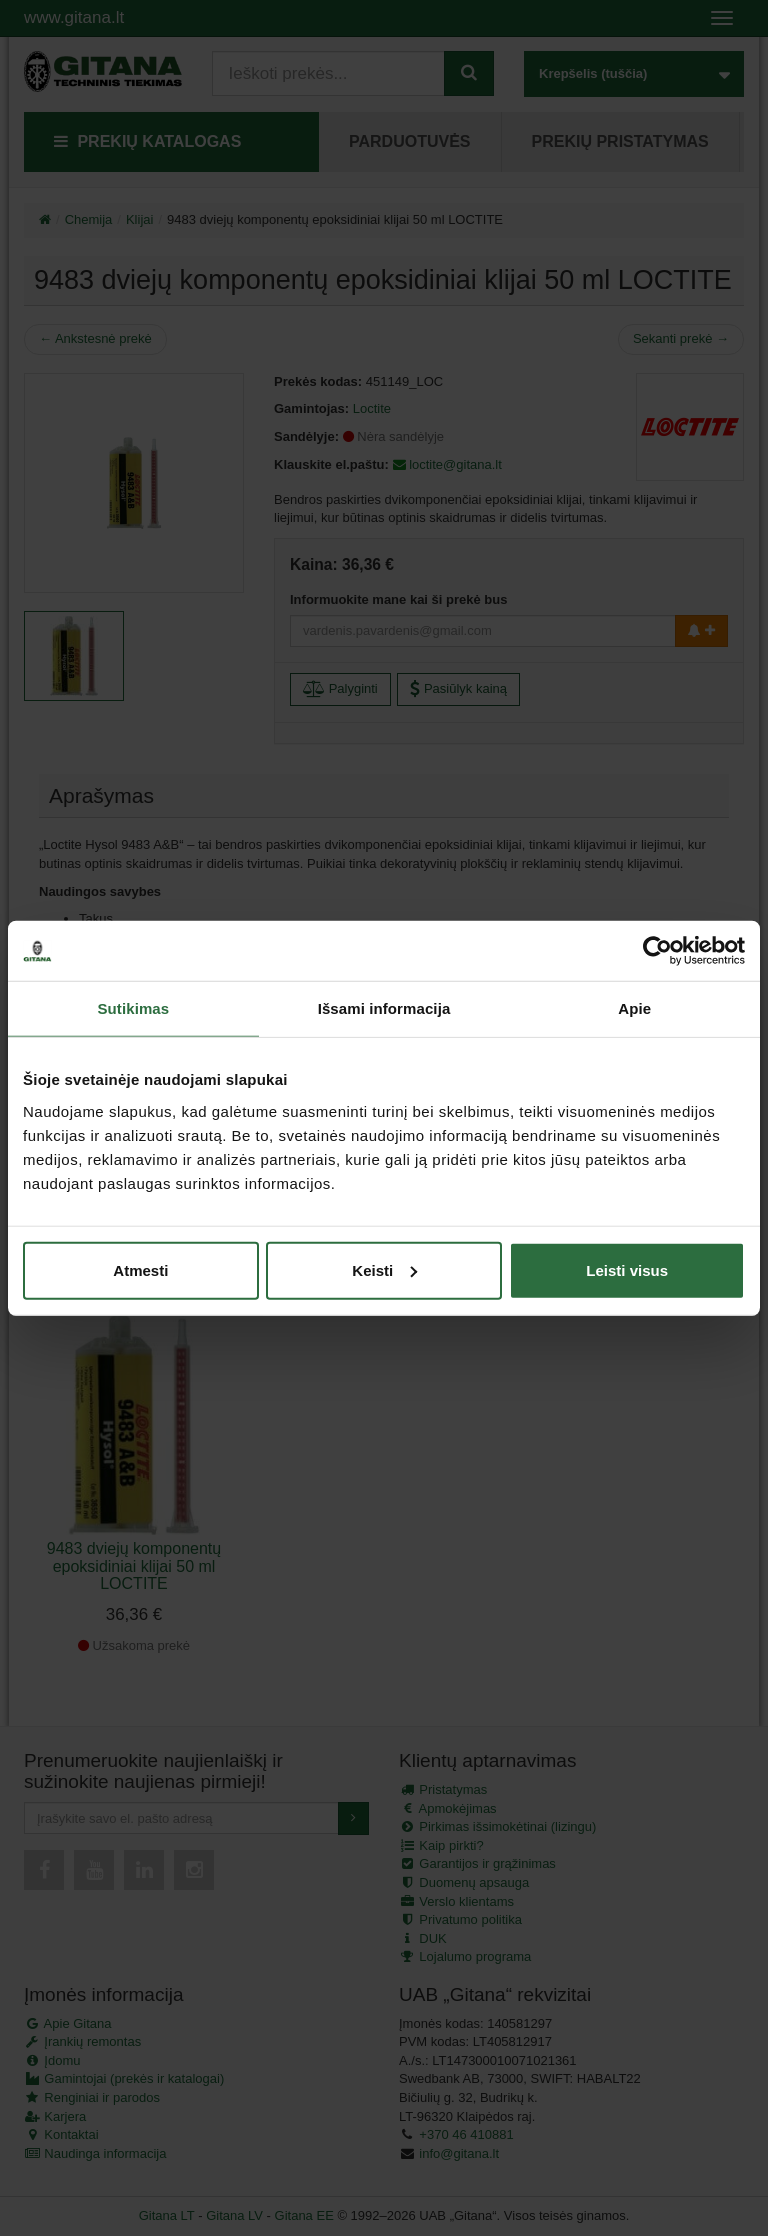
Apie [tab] (634, 1008)
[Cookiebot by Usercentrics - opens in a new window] (657, 951)
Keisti (384, 1269)
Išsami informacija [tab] (384, 1008)
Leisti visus (627, 1269)
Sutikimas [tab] (133, 1008)
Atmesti (140, 1269)
